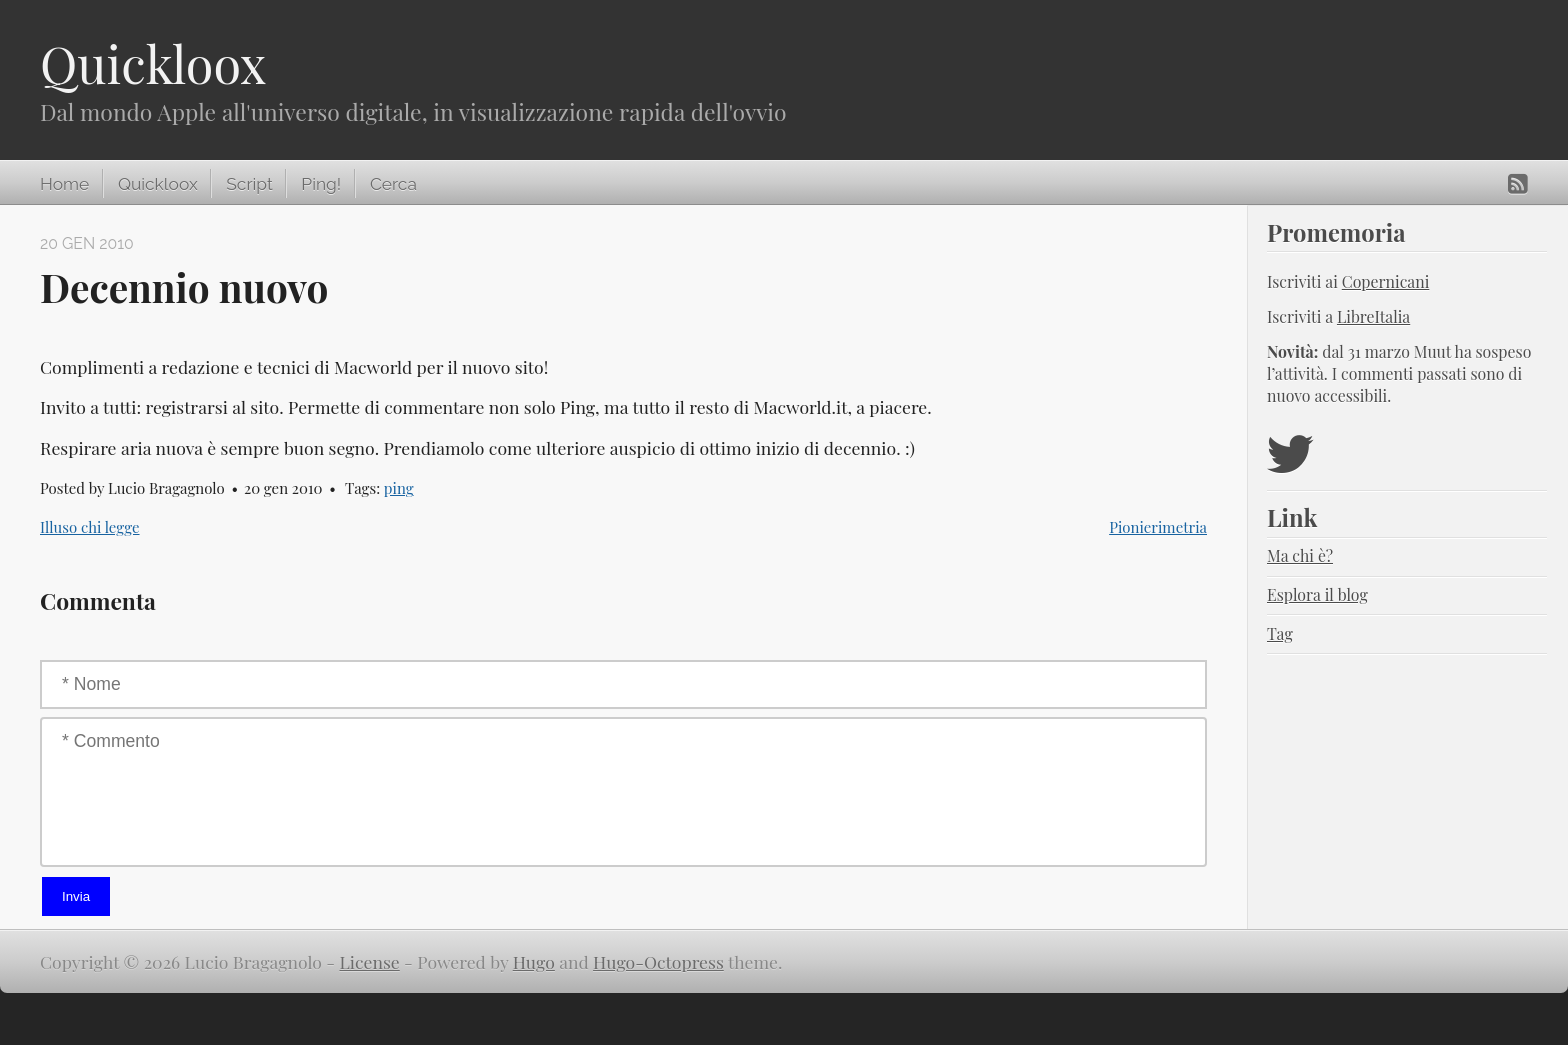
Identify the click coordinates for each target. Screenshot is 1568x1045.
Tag (1280, 633)
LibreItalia (1373, 316)
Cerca (393, 184)
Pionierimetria (1158, 527)
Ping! (321, 184)
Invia (76, 896)
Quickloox (153, 63)
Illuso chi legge (90, 527)
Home (64, 184)
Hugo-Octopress (658, 961)
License (370, 961)
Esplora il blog (1317, 594)
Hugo (534, 961)
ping (399, 488)
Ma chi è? (1300, 555)
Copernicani (1386, 281)
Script (249, 184)
